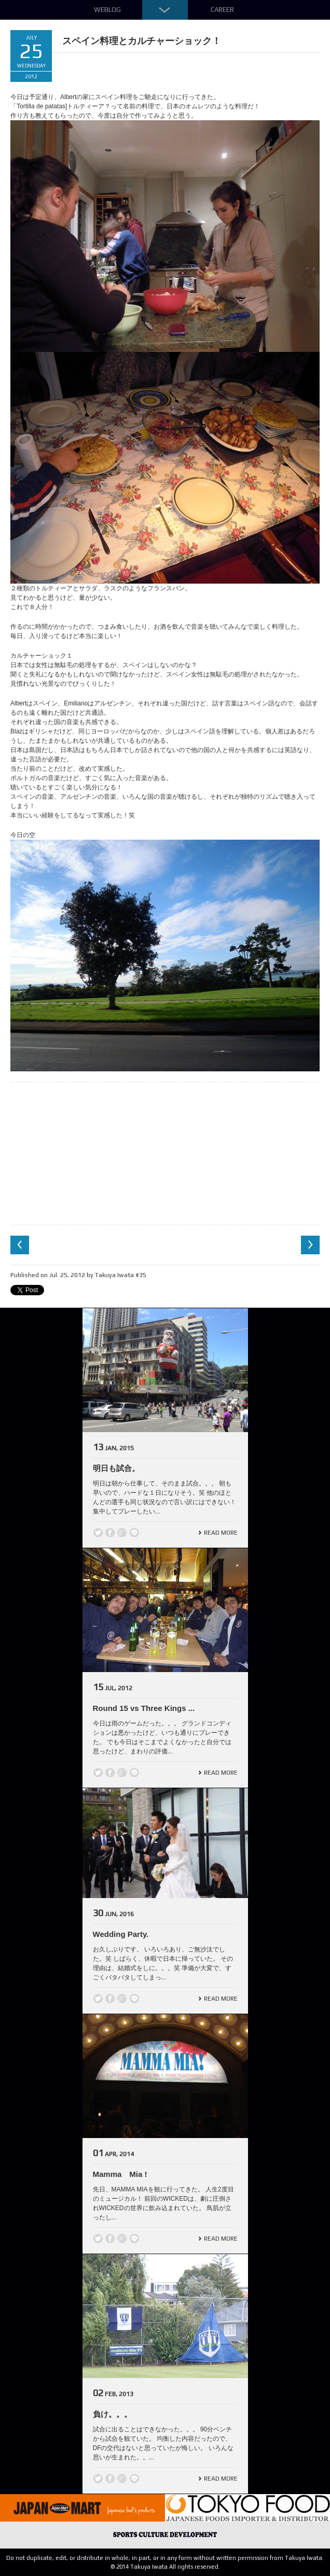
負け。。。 (112, 2414)
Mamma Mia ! (120, 2174)
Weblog (107, 9)
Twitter (98, 1532)
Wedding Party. (121, 1934)
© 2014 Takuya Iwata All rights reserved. (165, 2567)
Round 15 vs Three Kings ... (144, 1708)
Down (165, 10)
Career (222, 9)
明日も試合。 (116, 1468)
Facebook (110, 1532)
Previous (19, 1245)
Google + (122, 1532)
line (134, 1532)
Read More (221, 1532)
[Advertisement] (165, 1152)
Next (310, 1245)
